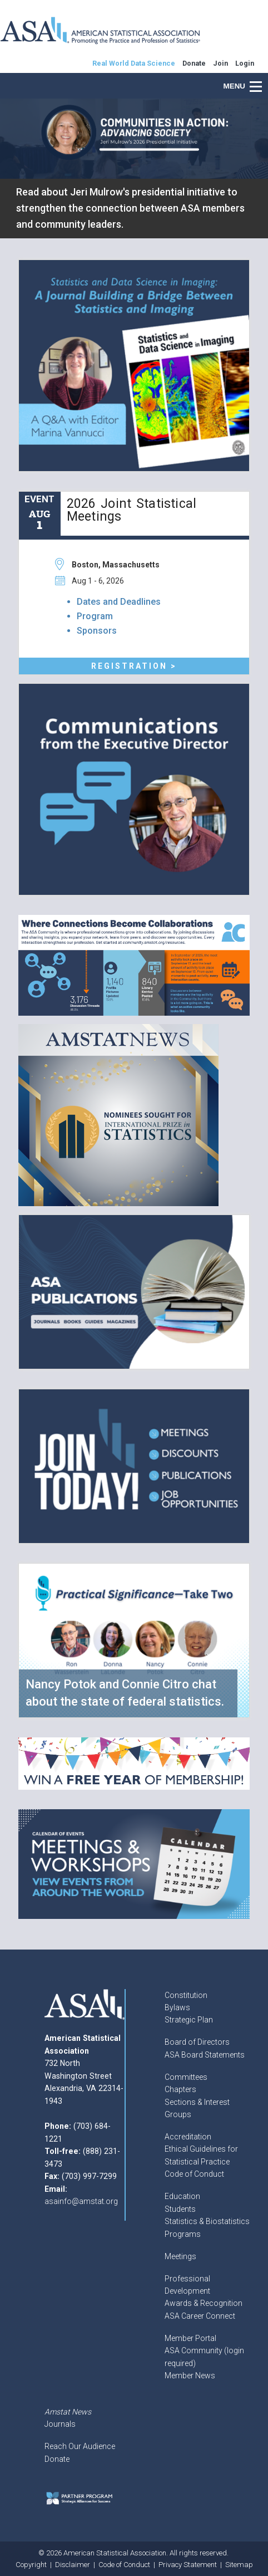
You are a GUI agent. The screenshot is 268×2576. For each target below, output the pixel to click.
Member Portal (190, 2338)
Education (182, 2196)
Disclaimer (72, 2564)
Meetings (180, 2256)
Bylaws (177, 2007)
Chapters (180, 2089)
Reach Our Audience (79, 2446)
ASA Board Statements (205, 2054)
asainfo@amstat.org (81, 2201)
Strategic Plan (189, 2019)
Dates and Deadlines (119, 601)
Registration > (134, 666)
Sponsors (97, 630)
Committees (186, 2077)
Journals (60, 2424)
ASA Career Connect (200, 2315)
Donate (57, 2459)
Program (95, 616)
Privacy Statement (187, 2564)
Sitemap (239, 2564)
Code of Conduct (194, 2173)
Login (244, 63)
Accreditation (188, 2136)
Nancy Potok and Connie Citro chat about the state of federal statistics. (125, 1692)
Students (180, 2209)
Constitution (186, 1995)
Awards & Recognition (203, 2303)
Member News (190, 2375)
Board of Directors (197, 2042)
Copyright (31, 2564)
